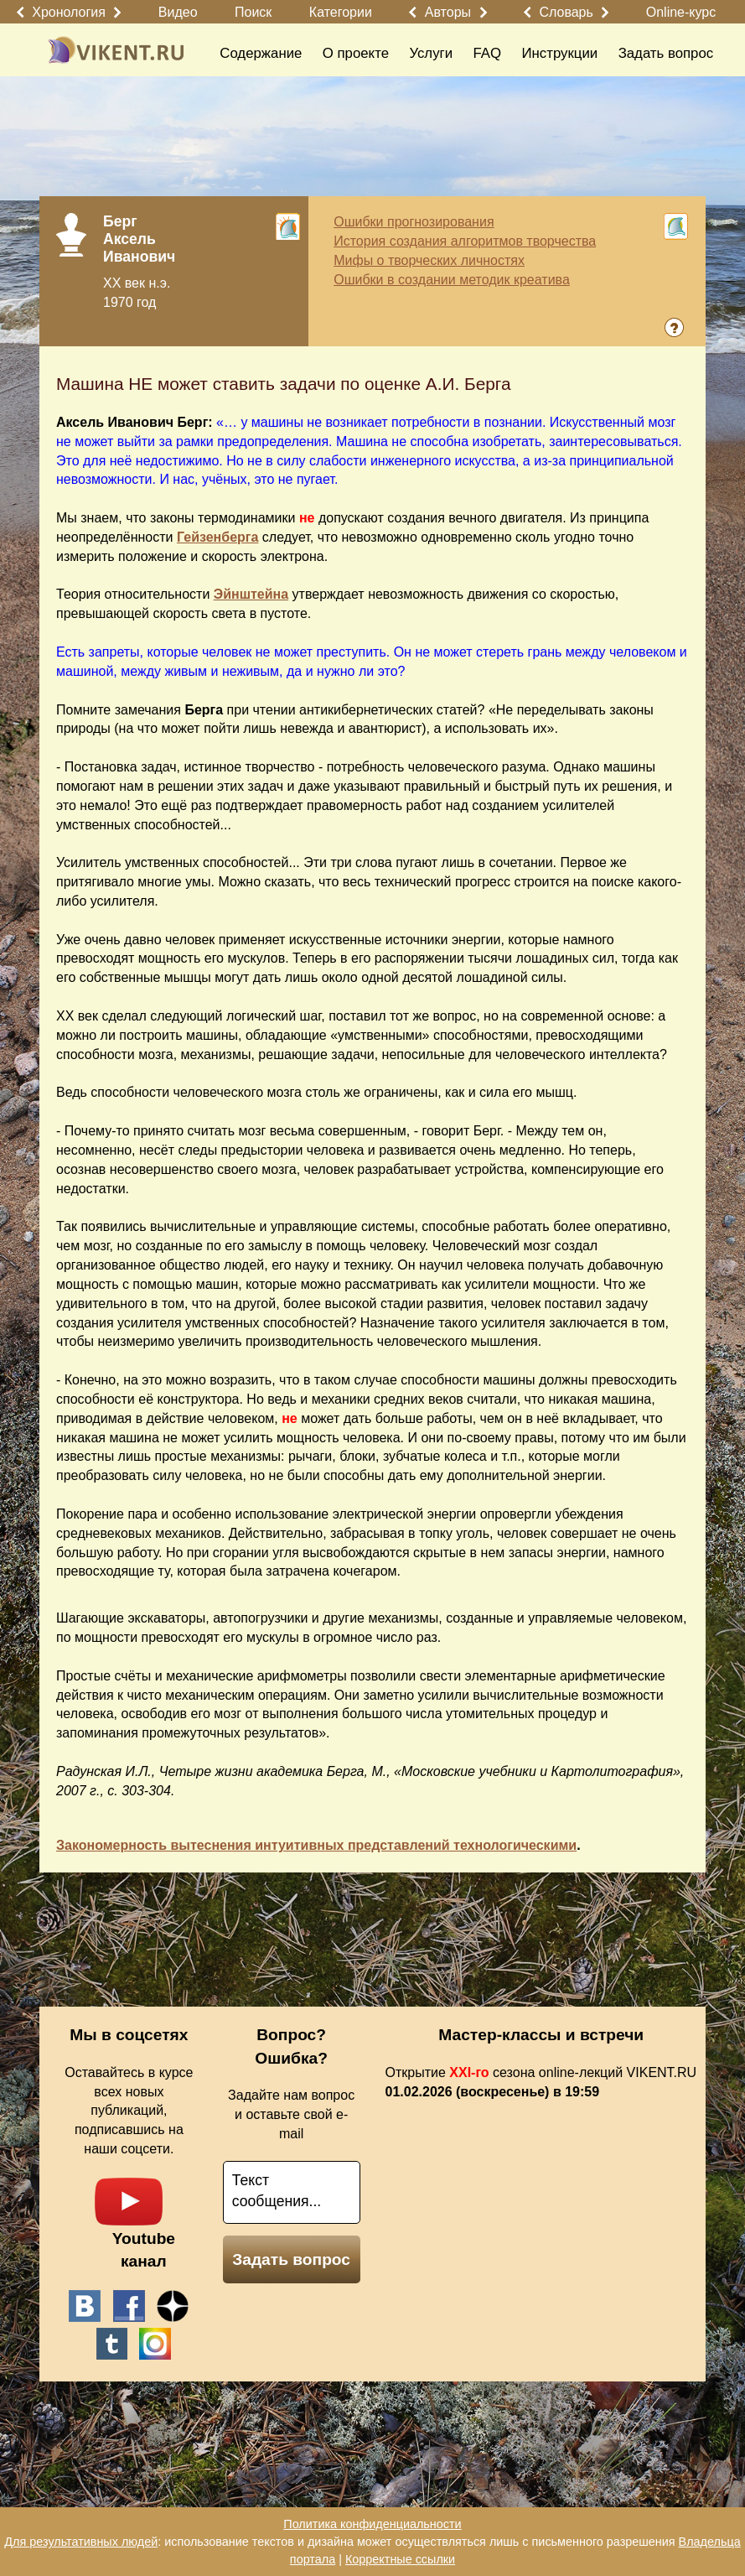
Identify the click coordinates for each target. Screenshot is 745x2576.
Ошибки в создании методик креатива (452, 280)
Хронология (69, 12)
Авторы (448, 12)
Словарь (565, 12)
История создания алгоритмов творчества (465, 241)
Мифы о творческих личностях (429, 260)
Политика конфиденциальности (372, 2524)
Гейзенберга (217, 537)
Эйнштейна (251, 594)
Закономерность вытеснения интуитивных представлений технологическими (316, 1845)
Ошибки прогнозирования (414, 222)
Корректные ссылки (400, 2559)
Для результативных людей (81, 2541)
